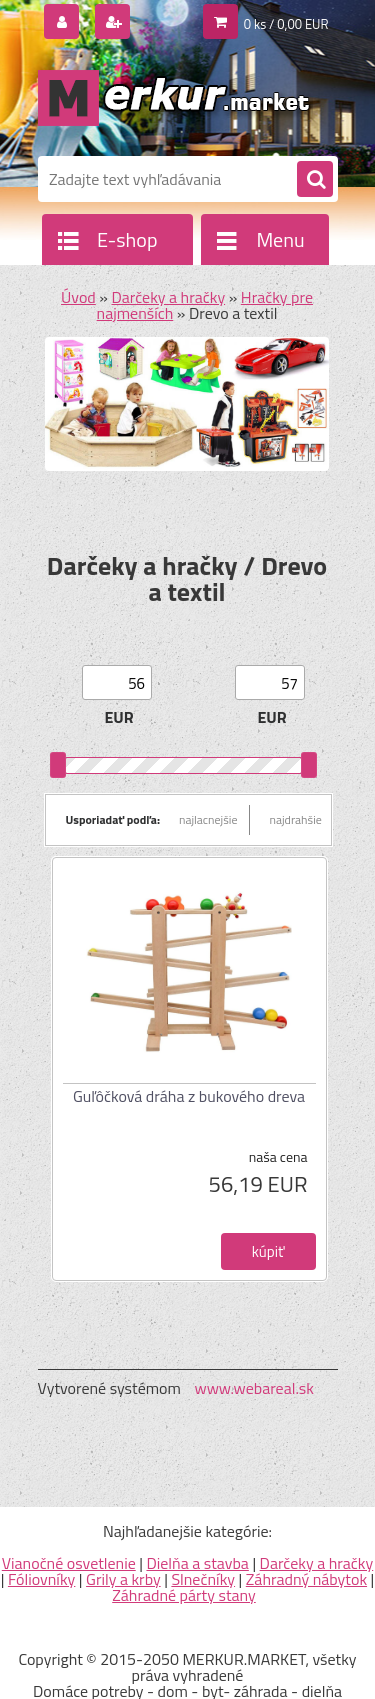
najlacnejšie (208, 819)
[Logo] (175, 98)
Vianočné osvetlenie (69, 1563)
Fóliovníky (41, 1579)
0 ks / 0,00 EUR (286, 24)
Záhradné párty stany (184, 1595)
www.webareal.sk (254, 1388)
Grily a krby (123, 1579)
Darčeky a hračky (169, 297)
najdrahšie (296, 819)
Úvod (78, 297)
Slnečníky (203, 1579)
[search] (315, 180)
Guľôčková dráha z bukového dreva (189, 1096)
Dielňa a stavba (197, 1563)
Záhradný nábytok (306, 1579)
